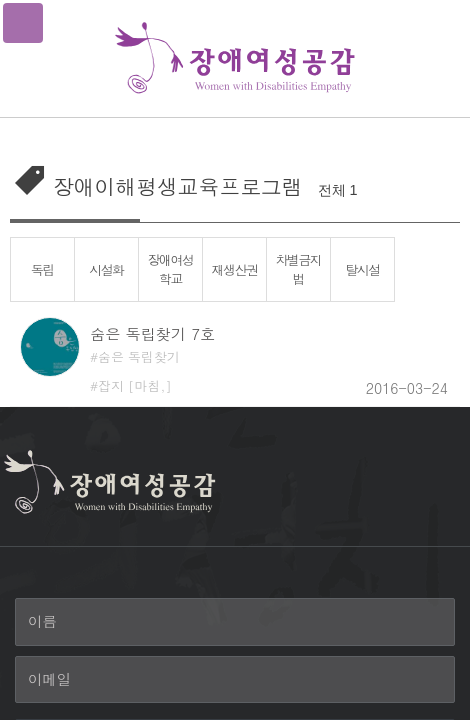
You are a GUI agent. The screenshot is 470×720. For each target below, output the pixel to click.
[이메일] (235, 680)
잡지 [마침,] (135, 385)
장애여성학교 (170, 269)
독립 (42, 269)
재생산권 (234, 269)
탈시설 (362, 269)
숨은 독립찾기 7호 (152, 333)
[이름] (235, 622)
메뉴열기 (23, 23)
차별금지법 (298, 269)
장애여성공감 (235, 58)
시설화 (106, 269)
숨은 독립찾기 (139, 356)
